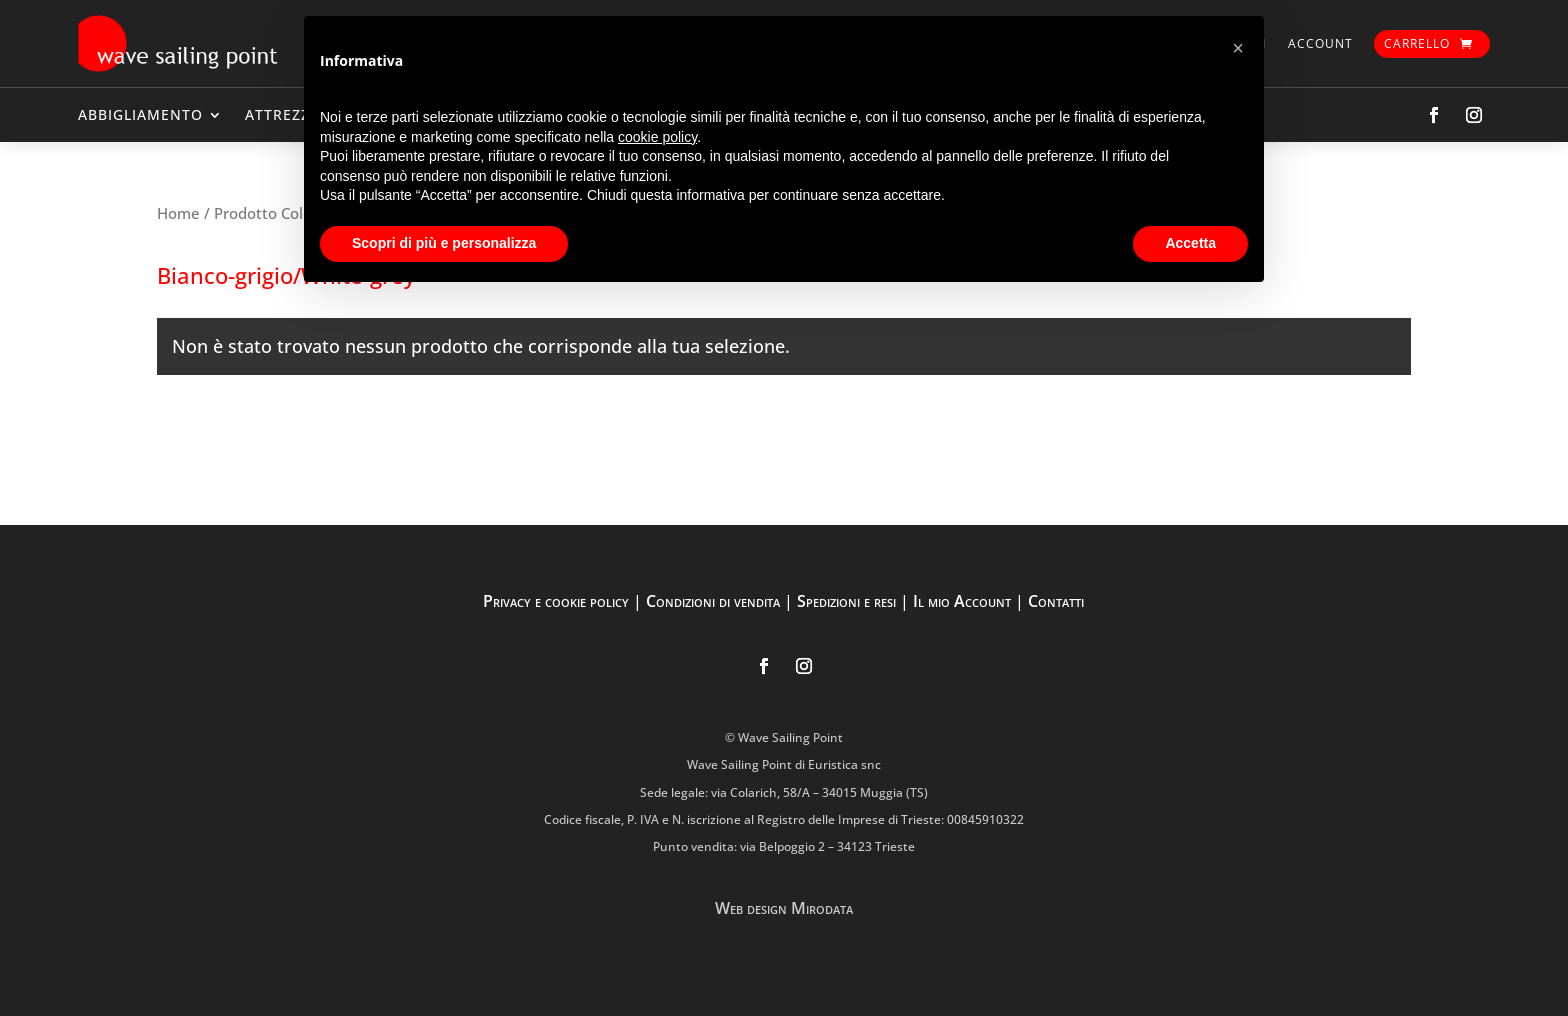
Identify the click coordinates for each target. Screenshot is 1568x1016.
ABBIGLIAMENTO (140, 114)
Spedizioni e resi (846, 601)
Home (178, 213)
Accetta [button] (1190, 243)
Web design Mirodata (784, 908)
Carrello (1417, 43)
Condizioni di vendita (713, 601)
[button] (1238, 48)
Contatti (1056, 601)
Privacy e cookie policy (556, 601)
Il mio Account (962, 601)
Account (1320, 43)
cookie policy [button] (657, 137)
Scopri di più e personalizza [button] (444, 243)
